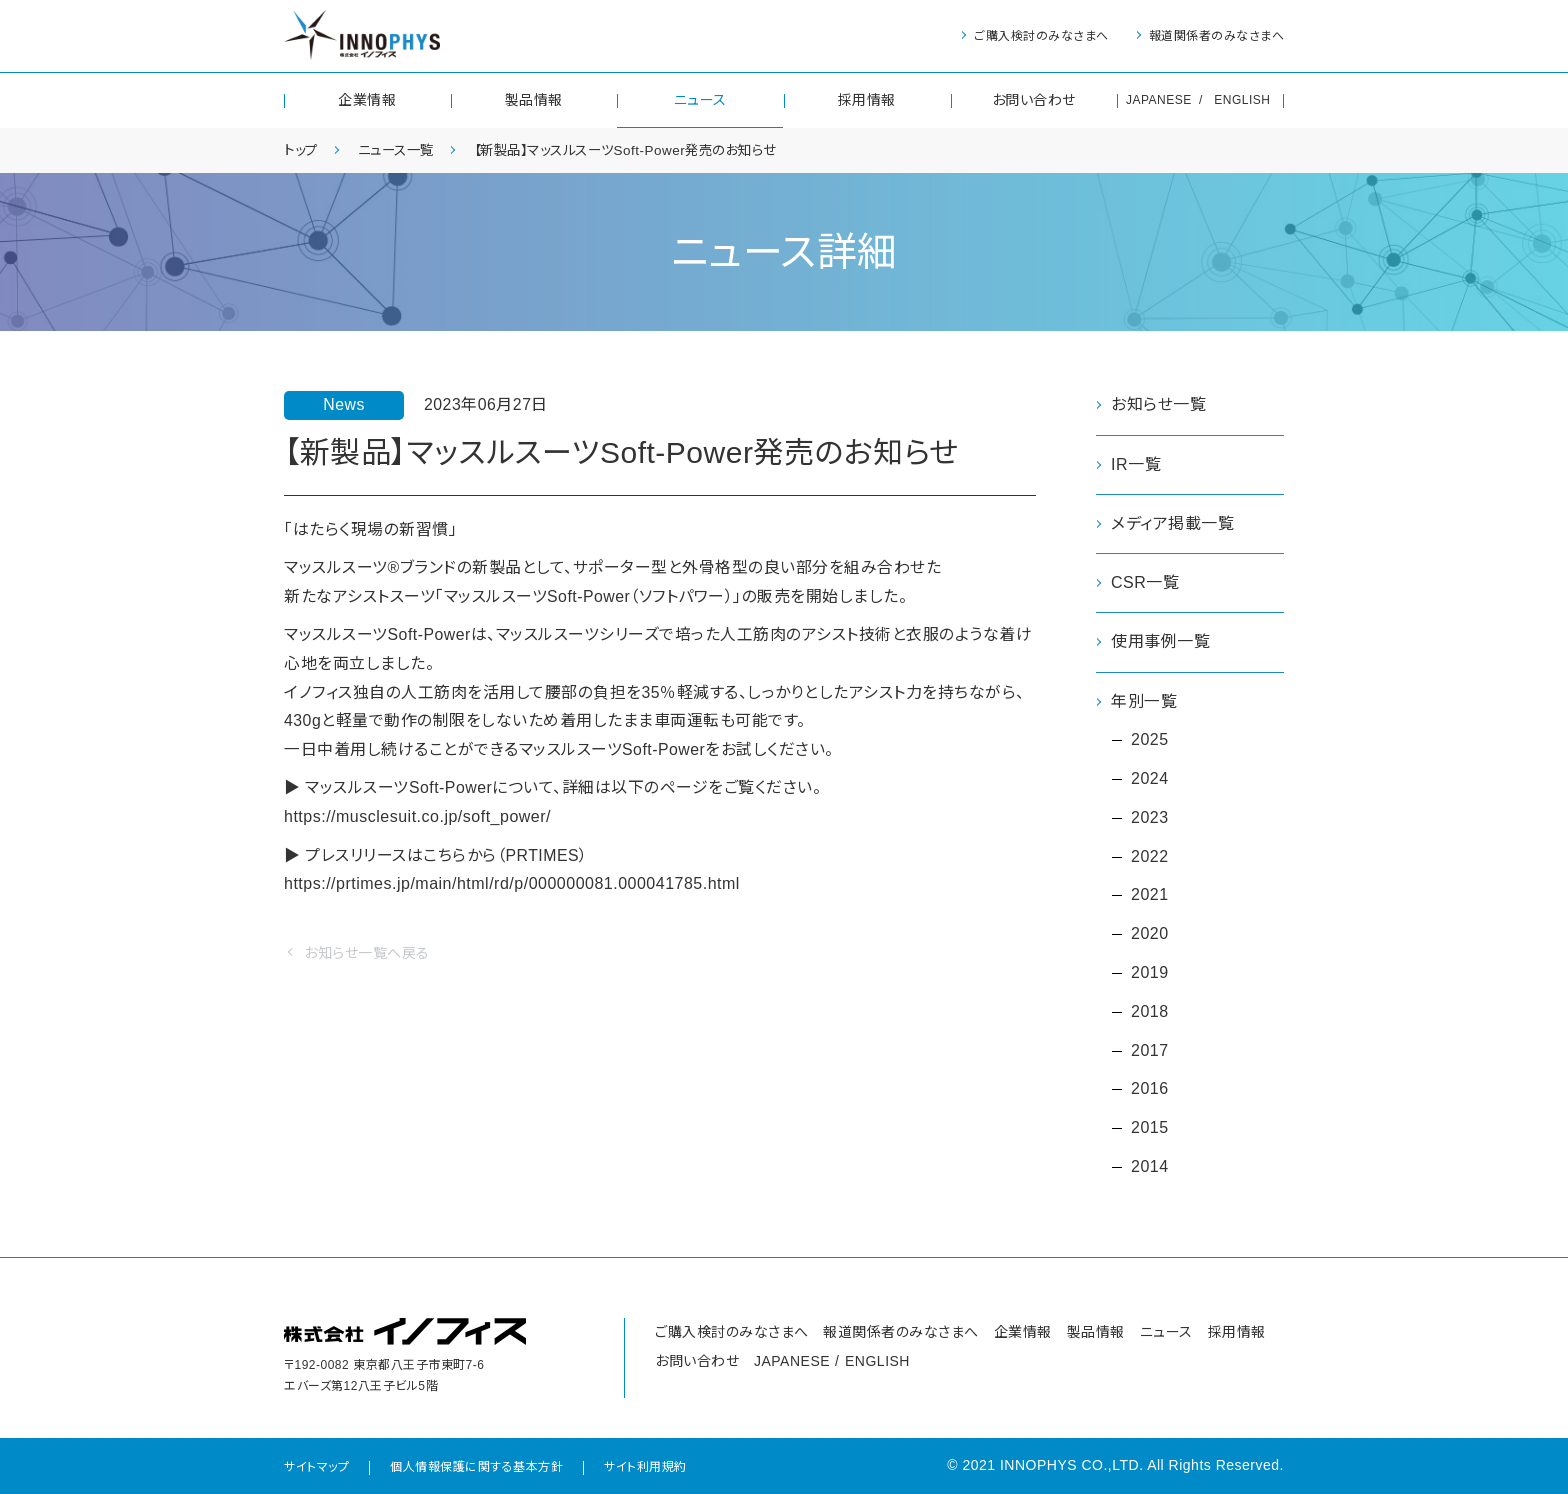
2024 (1150, 778)
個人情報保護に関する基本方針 (476, 1467)
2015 (1150, 1127)
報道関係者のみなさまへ (1217, 36)
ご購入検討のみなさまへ (1041, 36)
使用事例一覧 (1160, 641)
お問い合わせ (1034, 100)
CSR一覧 (1145, 582)
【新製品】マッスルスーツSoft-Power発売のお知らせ (644, 150)
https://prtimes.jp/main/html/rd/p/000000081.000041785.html (512, 886)
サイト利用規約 (645, 1467)
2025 (1150, 739)
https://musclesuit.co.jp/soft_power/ (417, 818)
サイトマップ (316, 1467)
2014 (1150, 1166)
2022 (1150, 856)
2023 (1150, 817)
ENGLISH (1242, 100)
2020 (1150, 933)
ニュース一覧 (402, 150)
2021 (1150, 895)
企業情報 (367, 100)
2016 (1150, 1089)
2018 (1150, 1011)
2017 (1150, 1050)
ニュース (700, 100)
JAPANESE (1159, 100)
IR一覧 (1136, 463)
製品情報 (534, 100)
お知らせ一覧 (1158, 404)
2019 (1150, 972)
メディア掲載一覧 (1172, 523)
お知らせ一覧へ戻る (367, 956)
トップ (302, 150)
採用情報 (867, 100)
